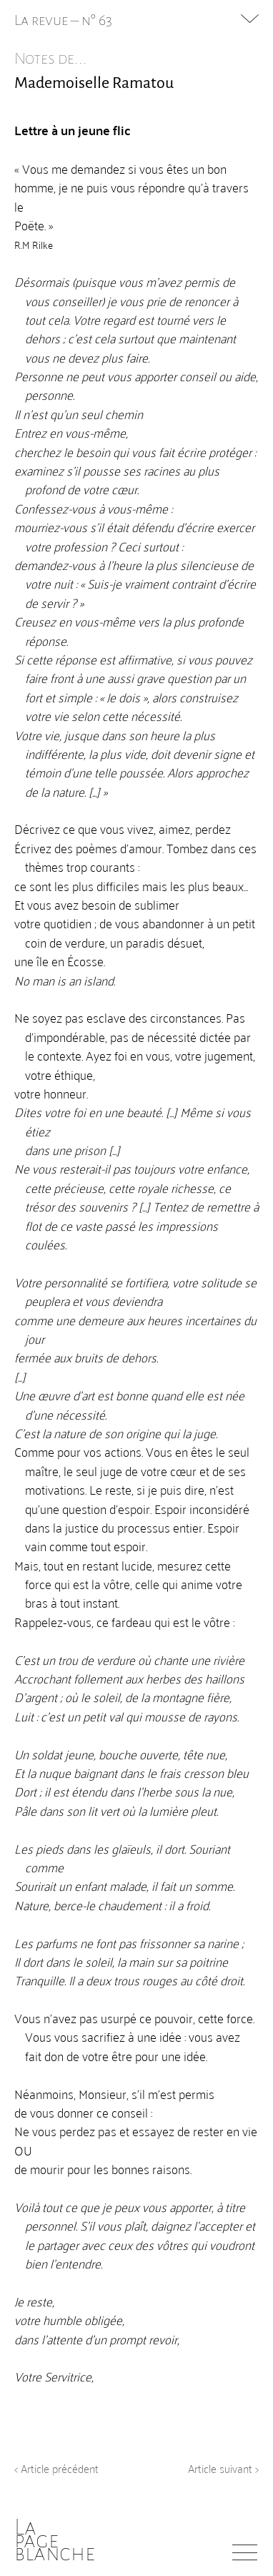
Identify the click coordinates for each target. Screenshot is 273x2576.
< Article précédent (56, 2468)
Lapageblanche (54, 2540)
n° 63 (96, 20)
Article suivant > (223, 2468)
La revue (42, 20)
